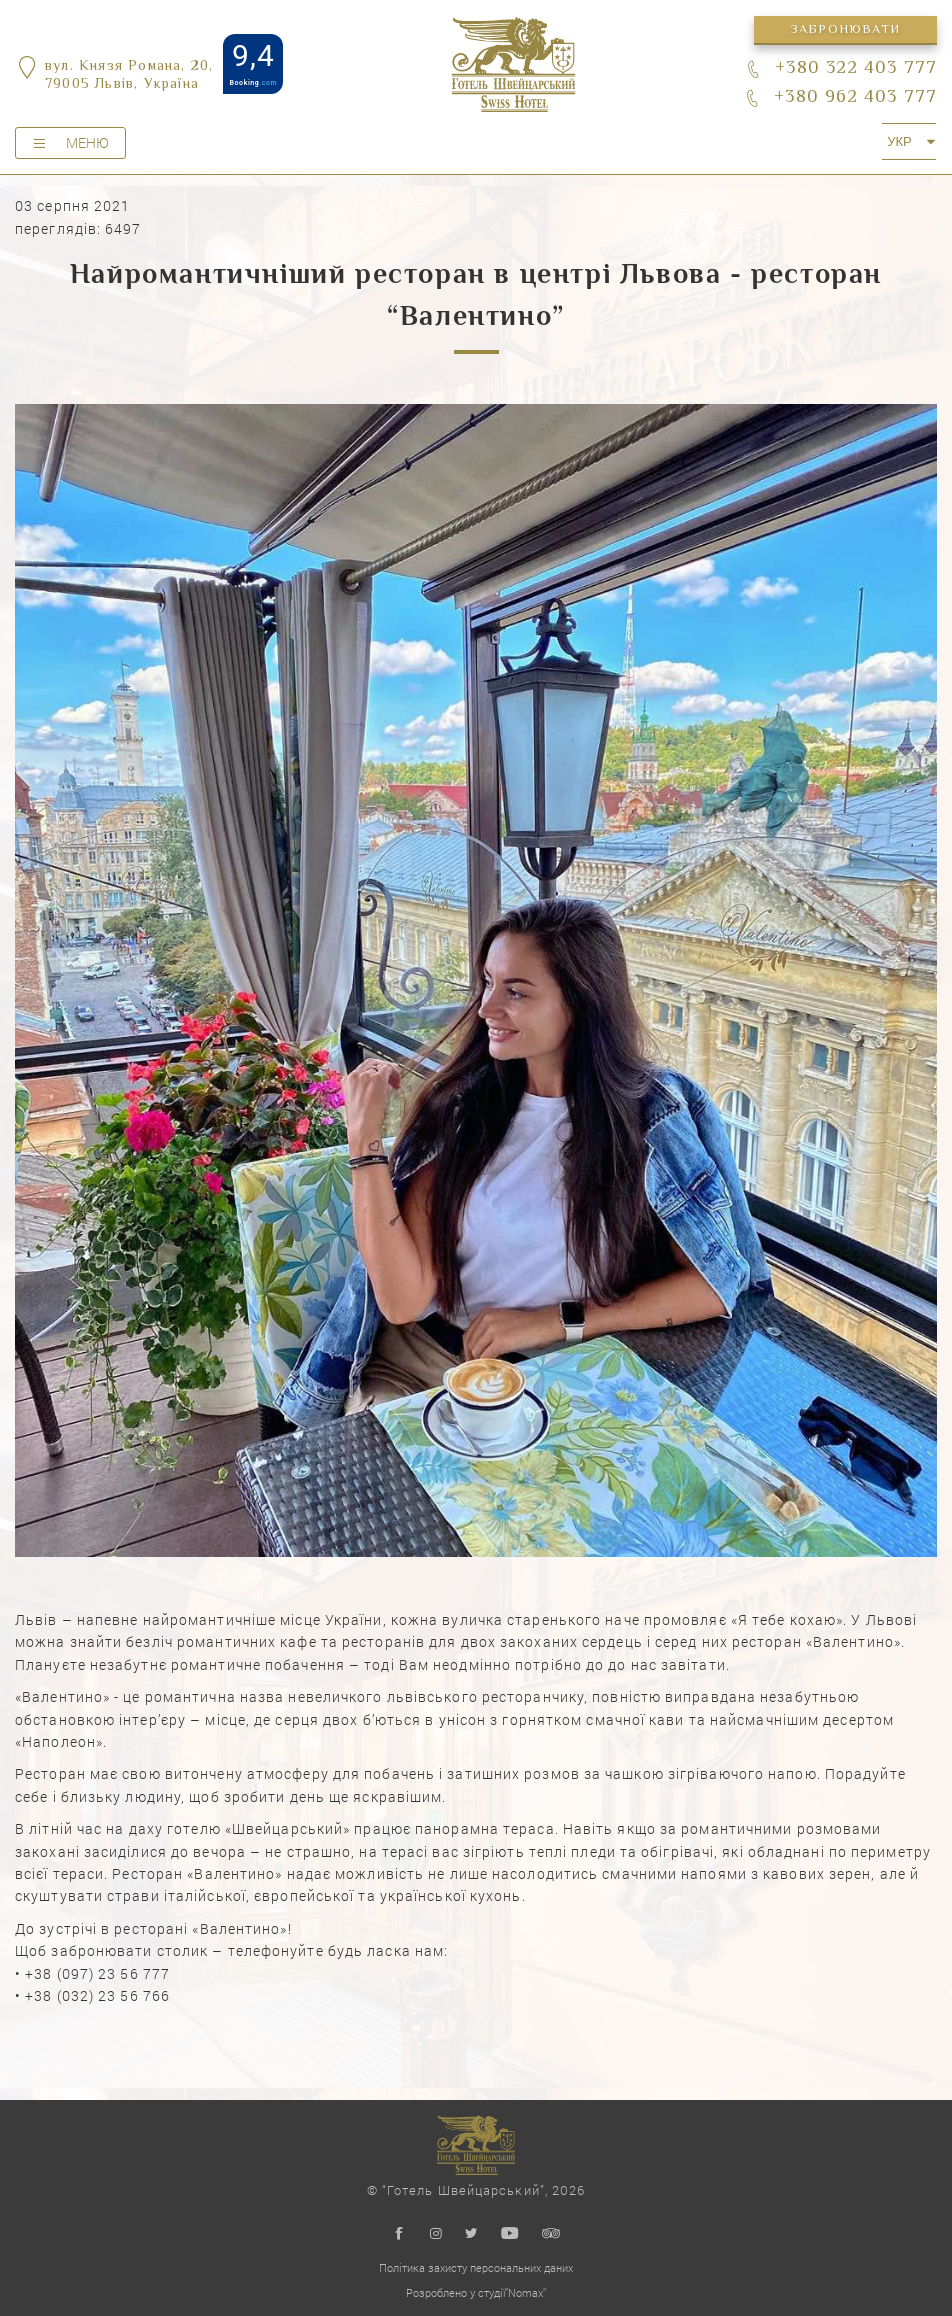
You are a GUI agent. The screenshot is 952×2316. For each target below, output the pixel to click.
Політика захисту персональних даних (476, 2267)
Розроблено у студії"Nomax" (476, 2292)
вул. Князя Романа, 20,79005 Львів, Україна (129, 76)
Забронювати (845, 30)
